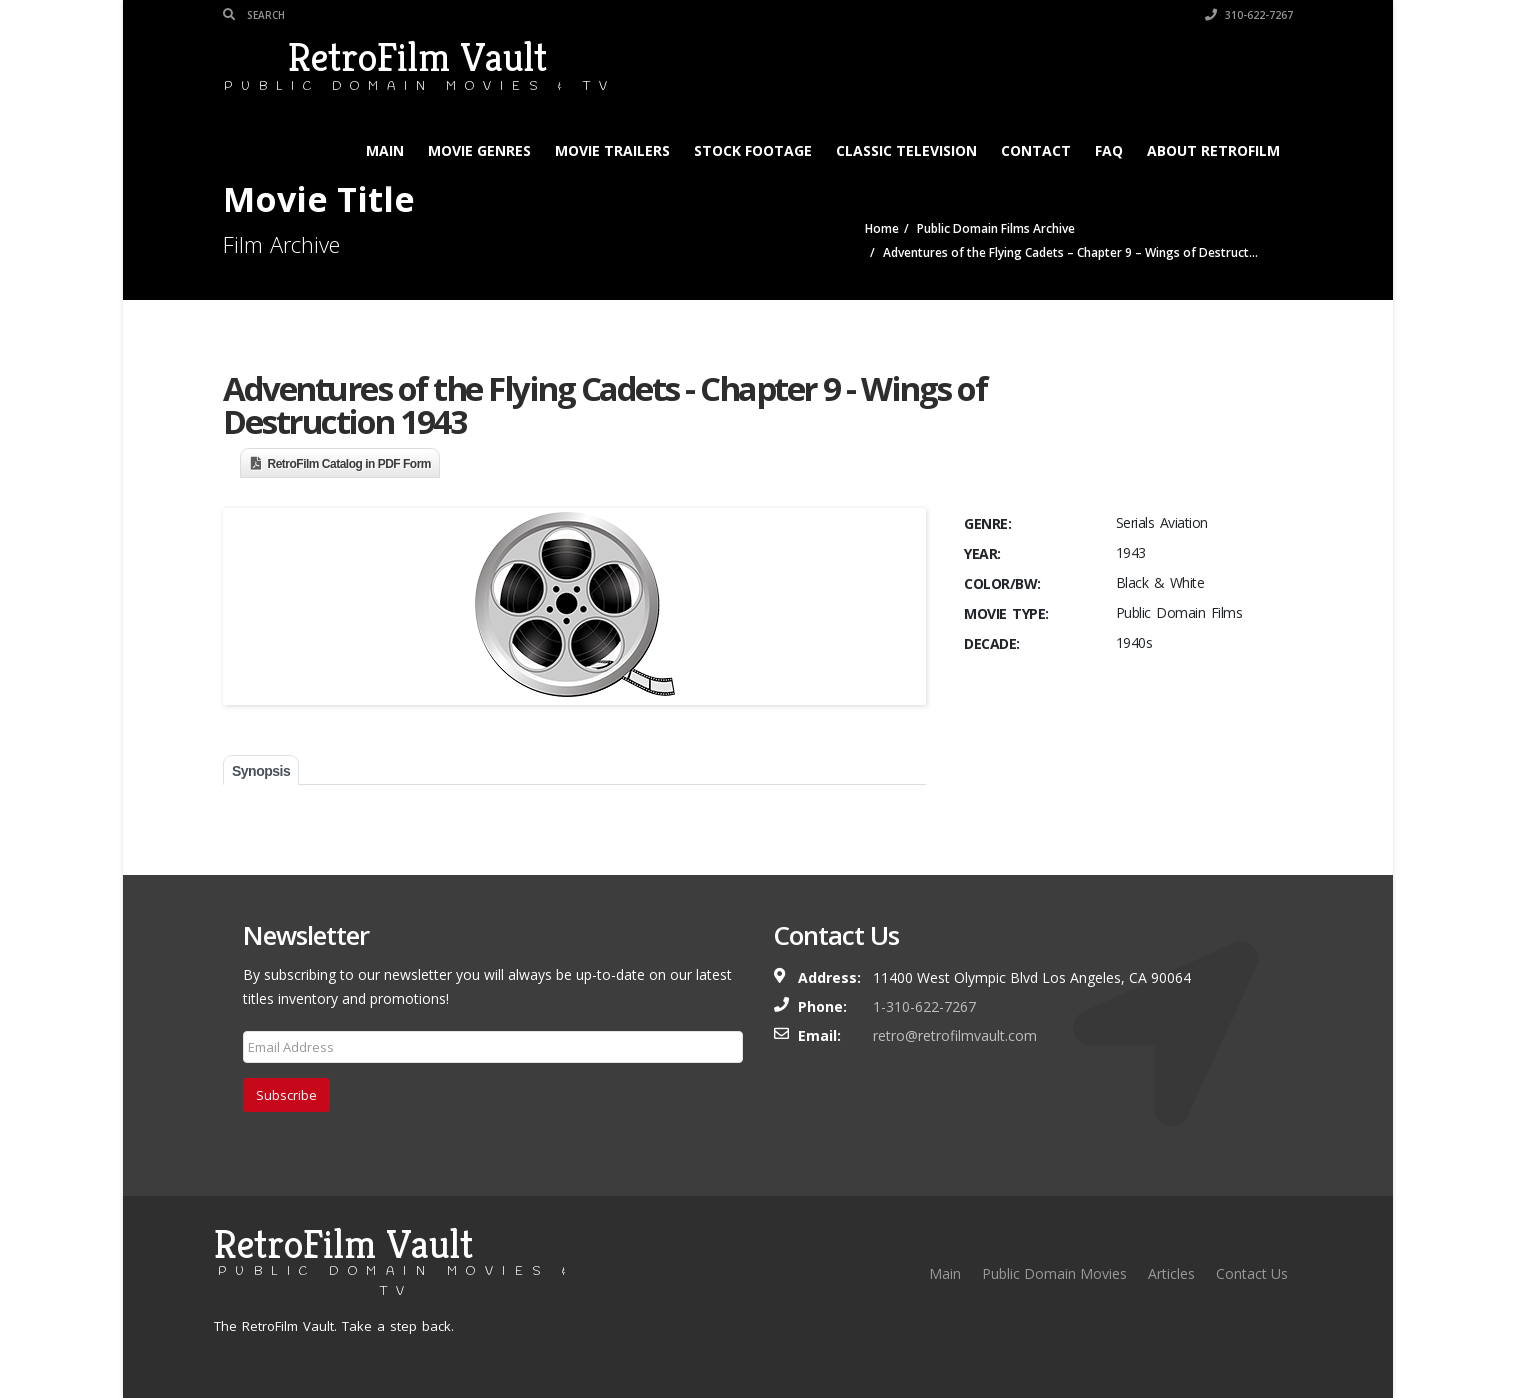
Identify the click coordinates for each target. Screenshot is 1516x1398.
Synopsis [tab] (261, 771)
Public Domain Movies (1054, 1273)
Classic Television (906, 150)
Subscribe (286, 1095)
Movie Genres (479, 150)
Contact (1036, 150)
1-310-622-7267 (924, 1006)
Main (385, 150)
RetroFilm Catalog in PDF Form (350, 464)
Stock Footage (753, 150)
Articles (1171, 1273)
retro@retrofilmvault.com (955, 1035)
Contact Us (1252, 1273)
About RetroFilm (1213, 150)
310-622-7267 (1249, 15)
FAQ (1109, 150)
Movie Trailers (612, 150)
